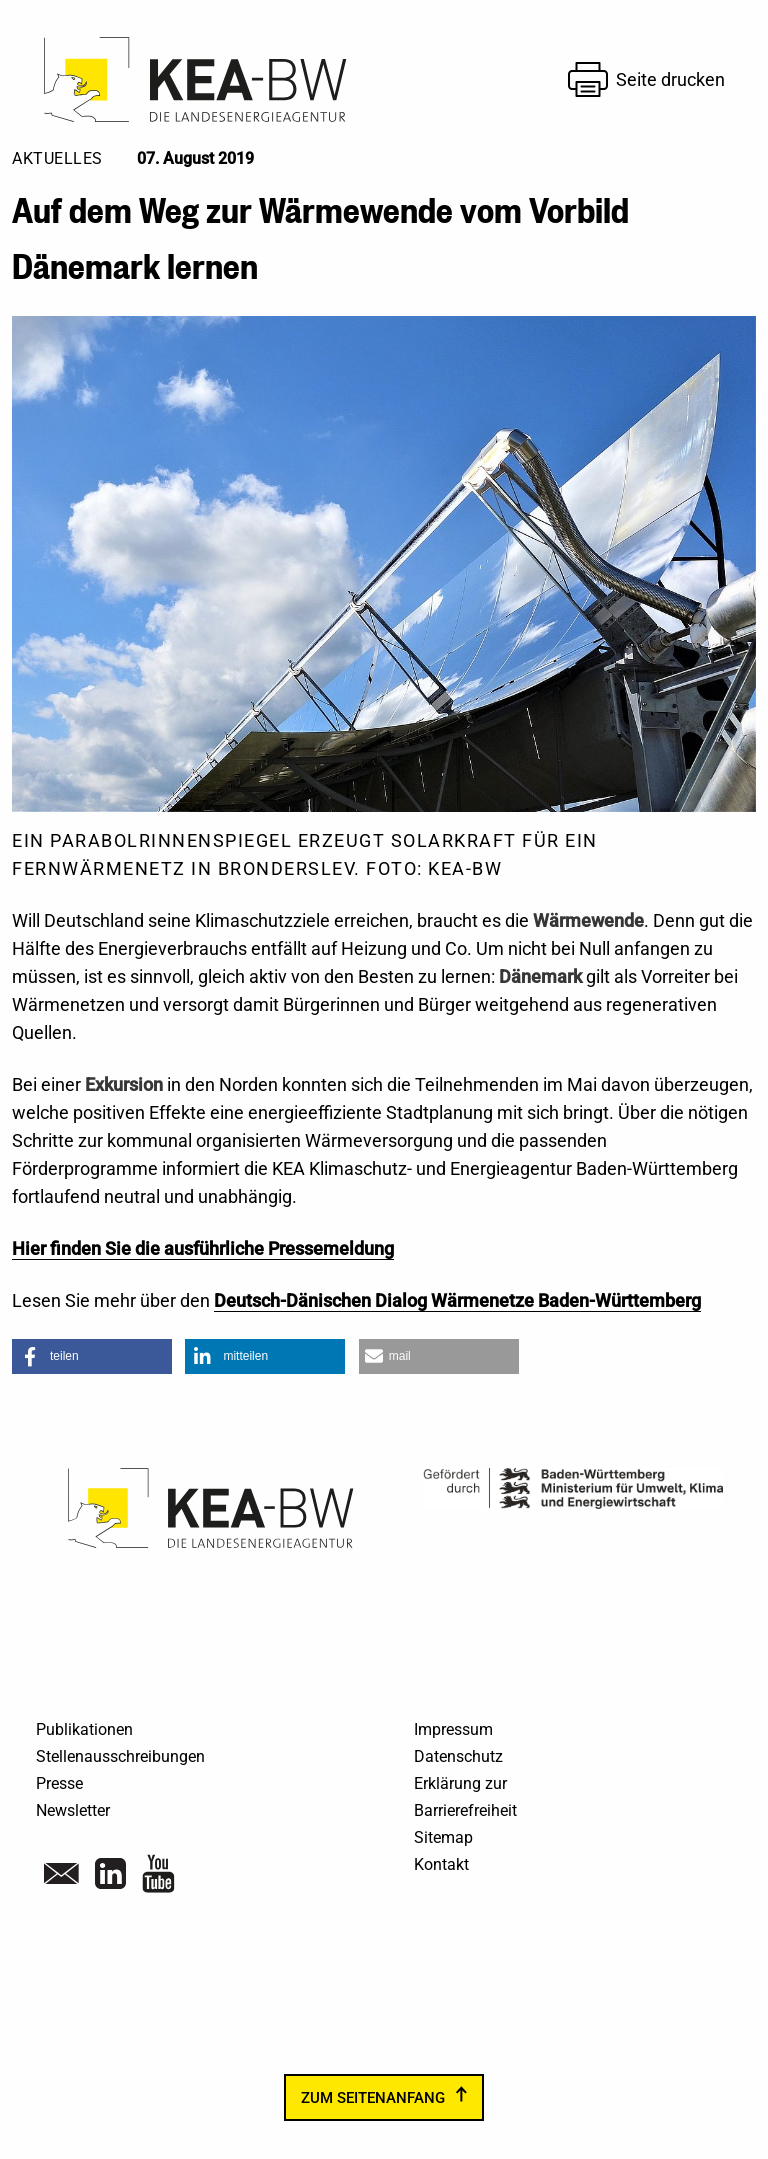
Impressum (453, 1729)
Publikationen (84, 1729)
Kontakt (441, 1864)
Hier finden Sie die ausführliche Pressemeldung (203, 1248)
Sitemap (443, 1837)
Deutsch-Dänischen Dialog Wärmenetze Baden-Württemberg (457, 1300)
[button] (92, 1356)
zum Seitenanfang (373, 2097)
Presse (59, 1783)
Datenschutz (458, 1756)
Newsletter (73, 1810)
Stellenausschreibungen (120, 1756)
